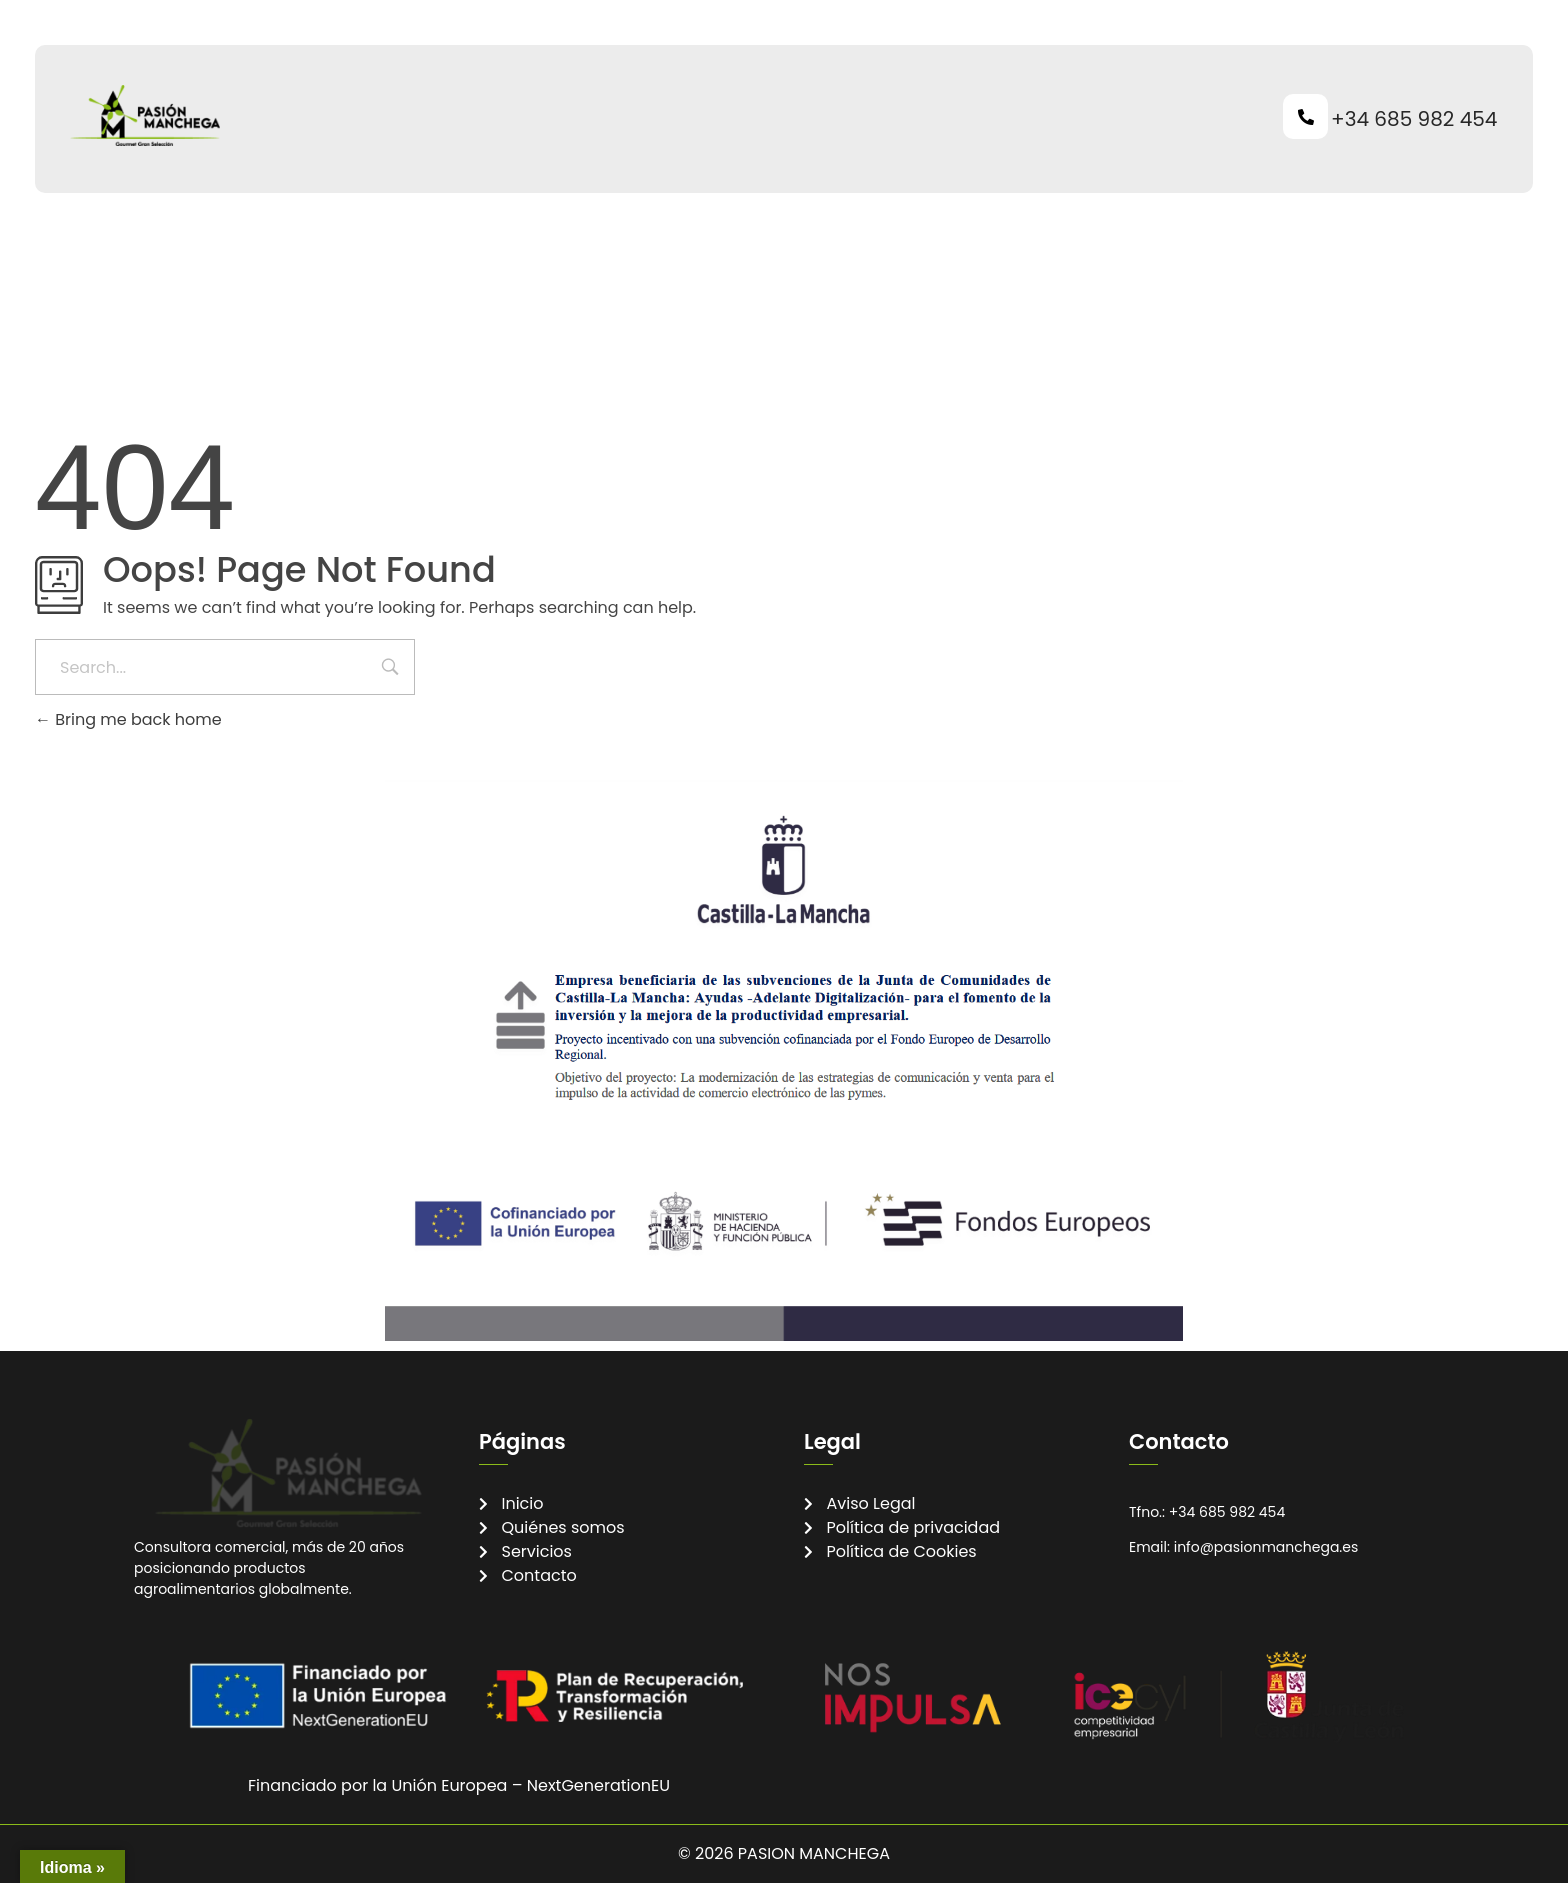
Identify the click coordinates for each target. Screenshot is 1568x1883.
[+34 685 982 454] (1305, 116)
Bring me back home (128, 719)
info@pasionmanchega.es (1266, 1547)
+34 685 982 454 (1414, 119)
